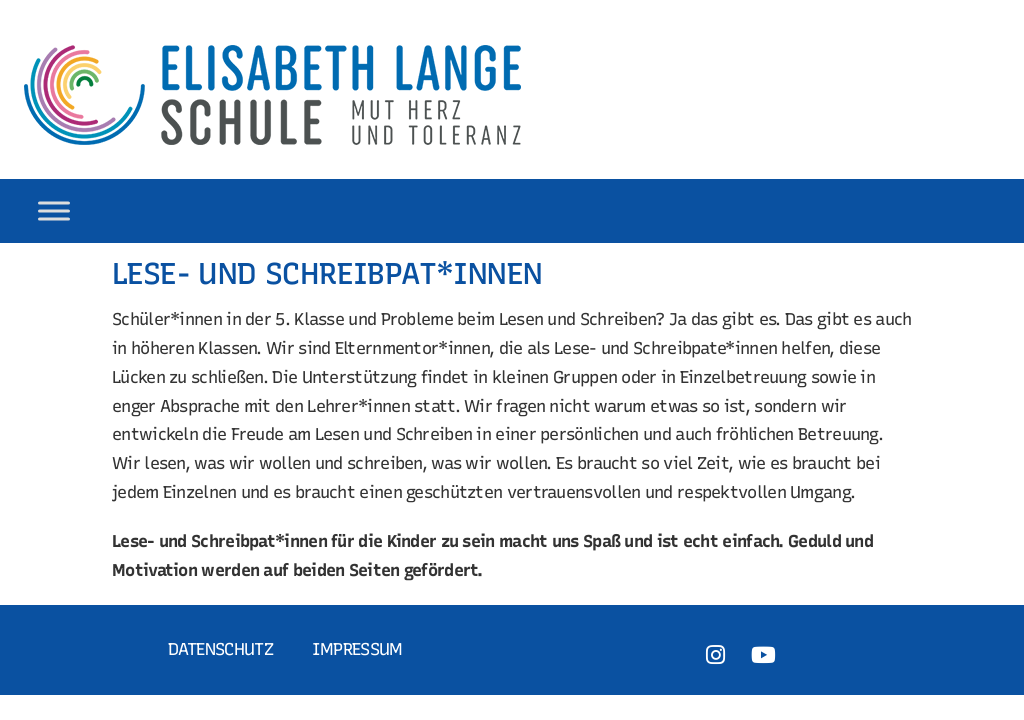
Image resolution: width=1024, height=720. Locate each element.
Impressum (357, 649)
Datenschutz (220, 649)
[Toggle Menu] (54, 210)
